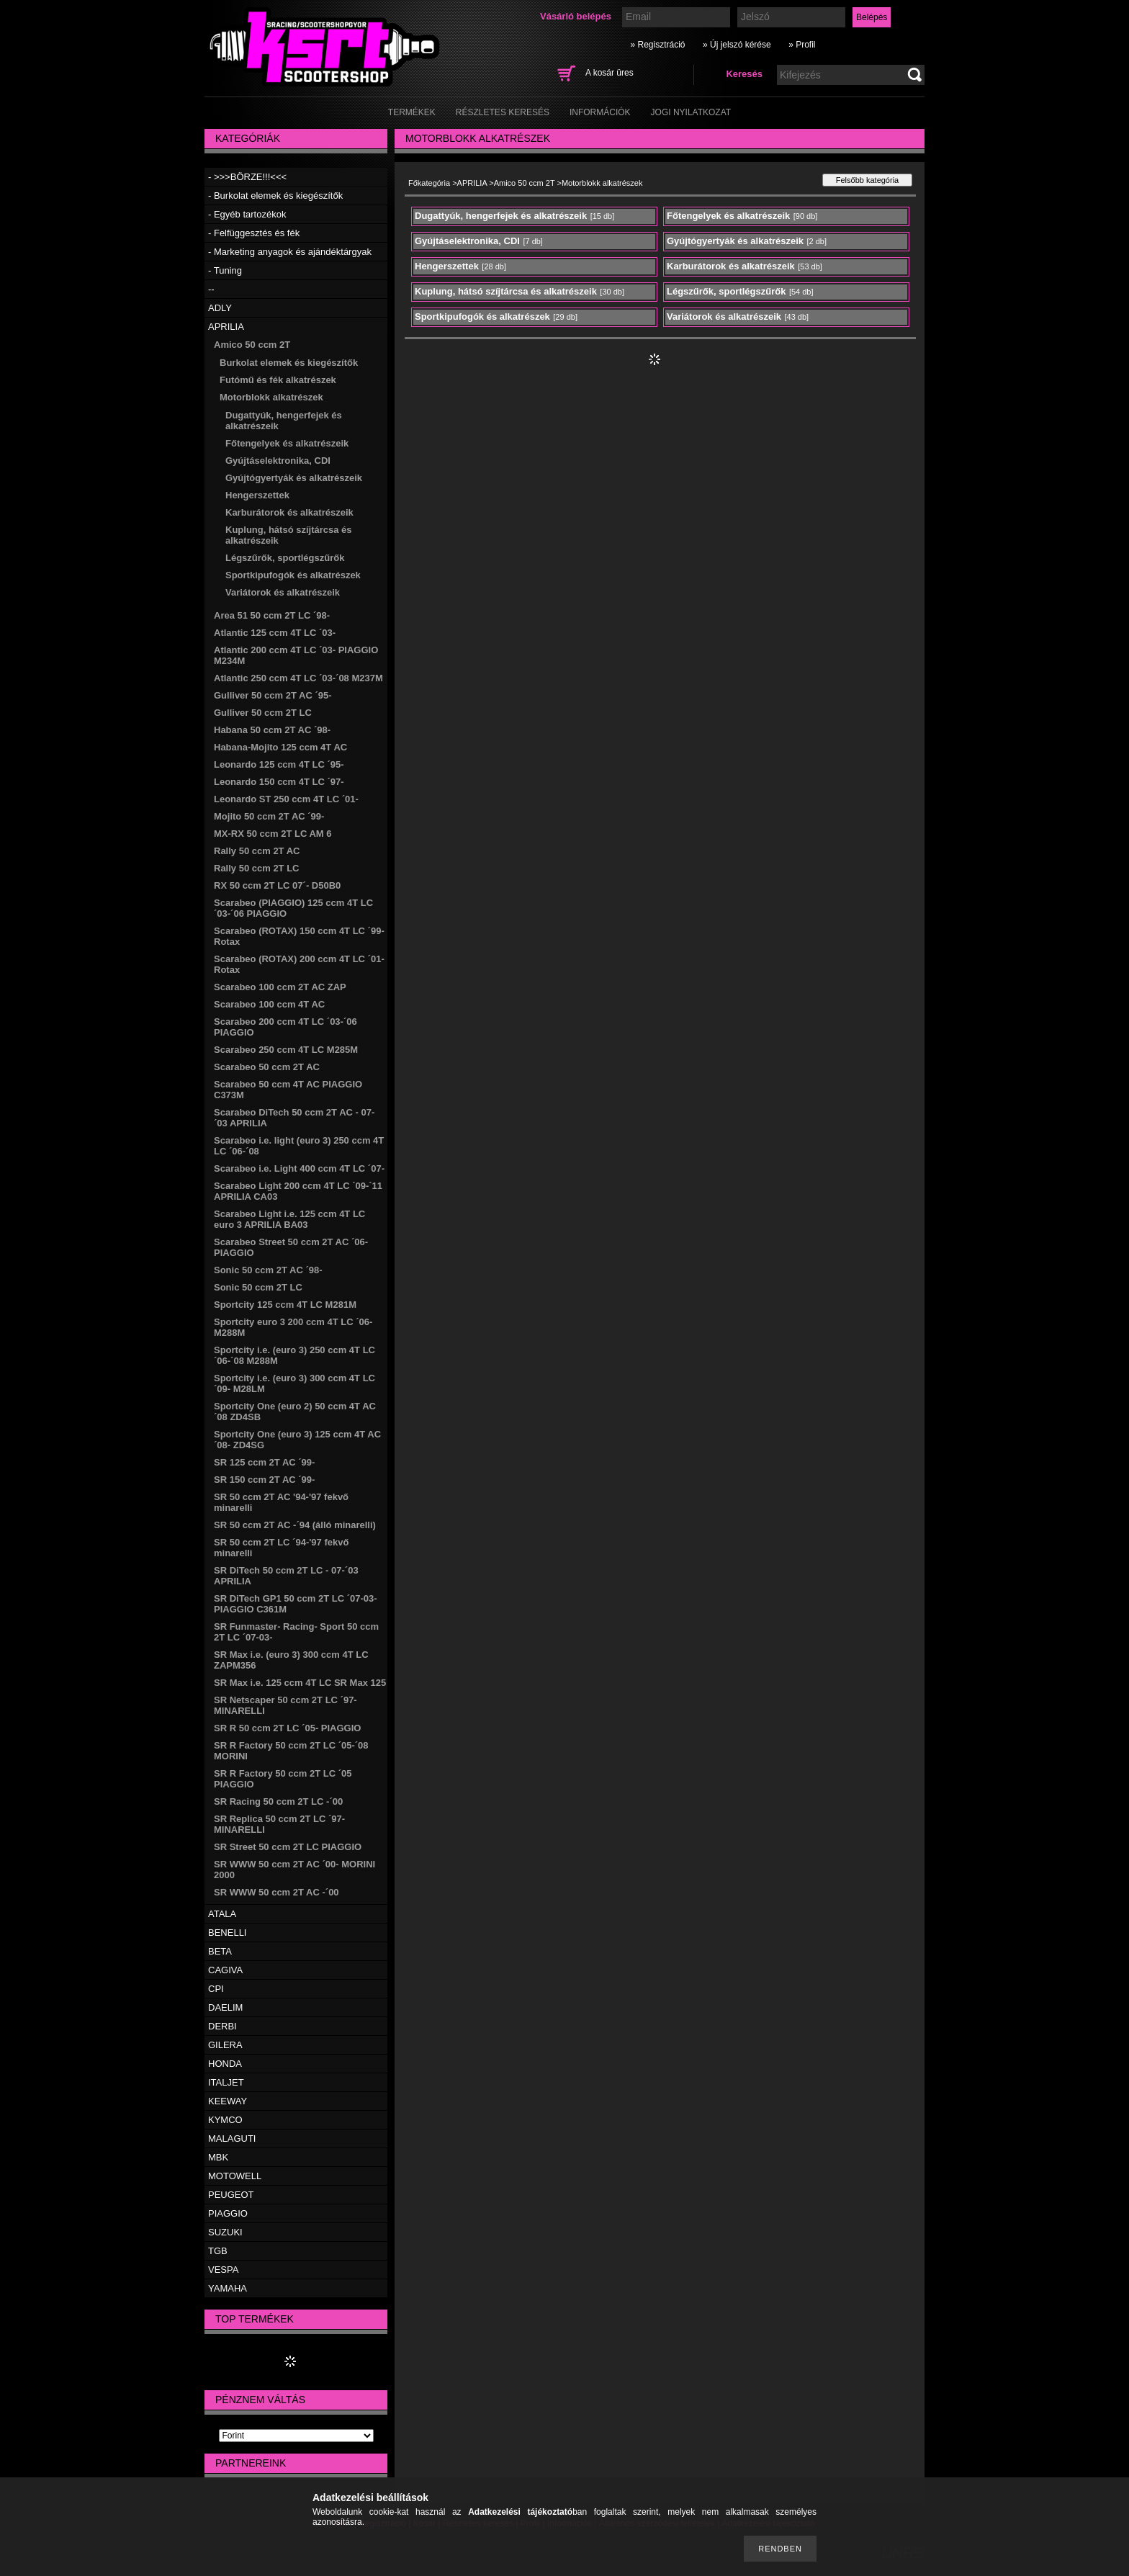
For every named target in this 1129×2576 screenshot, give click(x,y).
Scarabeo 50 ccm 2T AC (267, 1067)
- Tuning (225, 270)
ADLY (220, 307)
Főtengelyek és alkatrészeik (286, 443)
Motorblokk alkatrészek (271, 397)
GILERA (225, 2044)
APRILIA (226, 326)
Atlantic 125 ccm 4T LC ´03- (275, 632)
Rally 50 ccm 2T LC (257, 868)
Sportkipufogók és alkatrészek (293, 575)
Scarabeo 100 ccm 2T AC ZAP (280, 987)
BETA (220, 1951)
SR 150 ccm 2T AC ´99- (264, 1479)
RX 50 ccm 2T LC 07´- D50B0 (277, 885)
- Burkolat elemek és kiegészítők (275, 195)
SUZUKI (225, 2232)
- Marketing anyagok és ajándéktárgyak (290, 251)
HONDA (225, 2063)
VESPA (223, 2269)
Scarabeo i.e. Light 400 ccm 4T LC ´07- (299, 1168)
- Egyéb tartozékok (247, 214)
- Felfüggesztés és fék (254, 233)
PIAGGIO (228, 2213)
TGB (218, 2250)
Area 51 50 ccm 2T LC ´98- (272, 615)
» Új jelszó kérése (737, 45)
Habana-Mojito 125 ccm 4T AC (280, 747)
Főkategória (429, 183)
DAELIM (225, 2007)
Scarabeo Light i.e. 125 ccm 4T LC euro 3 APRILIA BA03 (289, 1219)
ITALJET (226, 2082)
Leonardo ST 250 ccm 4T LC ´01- (286, 799)
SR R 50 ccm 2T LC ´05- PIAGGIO (287, 1728)
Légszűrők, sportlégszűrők (284, 557)
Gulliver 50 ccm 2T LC (263, 712)
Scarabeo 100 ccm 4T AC (269, 1004)
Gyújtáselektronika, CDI (277, 460)
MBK (218, 2157)
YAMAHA (227, 2288)
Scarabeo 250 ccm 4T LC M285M (286, 1049)
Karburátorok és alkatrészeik (289, 512)
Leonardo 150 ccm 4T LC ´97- (279, 781)
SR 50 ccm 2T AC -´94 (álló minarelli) (295, 1525)
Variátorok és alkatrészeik (282, 592)
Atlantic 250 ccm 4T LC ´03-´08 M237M (298, 678)
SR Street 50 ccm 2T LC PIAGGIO (287, 1846)
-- (211, 289)
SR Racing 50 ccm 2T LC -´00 (278, 1801)
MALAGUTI (232, 2138)
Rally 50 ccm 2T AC (257, 850)
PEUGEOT (231, 2194)
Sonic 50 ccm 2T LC (258, 1287)
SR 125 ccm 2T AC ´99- (264, 1462)
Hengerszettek (257, 495)
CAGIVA (225, 1970)
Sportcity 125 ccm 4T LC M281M (285, 1304)
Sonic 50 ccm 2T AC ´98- (268, 1270)
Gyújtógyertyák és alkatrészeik (293, 477)
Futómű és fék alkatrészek (278, 379)
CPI (216, 1988)
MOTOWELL (234, 2176)
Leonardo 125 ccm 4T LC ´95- (279, 764)
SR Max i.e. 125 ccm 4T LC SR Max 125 (300, 1682)
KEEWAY (227, 2101)
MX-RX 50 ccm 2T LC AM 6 (273, 833)
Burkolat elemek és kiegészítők (289, 362)
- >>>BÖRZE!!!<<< (247, 176)
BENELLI (227, 1932)
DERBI (222, 2026)
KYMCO (225, 2119)
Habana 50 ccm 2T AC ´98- (272, 729)
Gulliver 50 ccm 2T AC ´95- (273, 695)
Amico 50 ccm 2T (252, 344)
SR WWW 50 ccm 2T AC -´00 (276, 1892)
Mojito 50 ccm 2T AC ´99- (269, 816)
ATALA (222, 1913)
